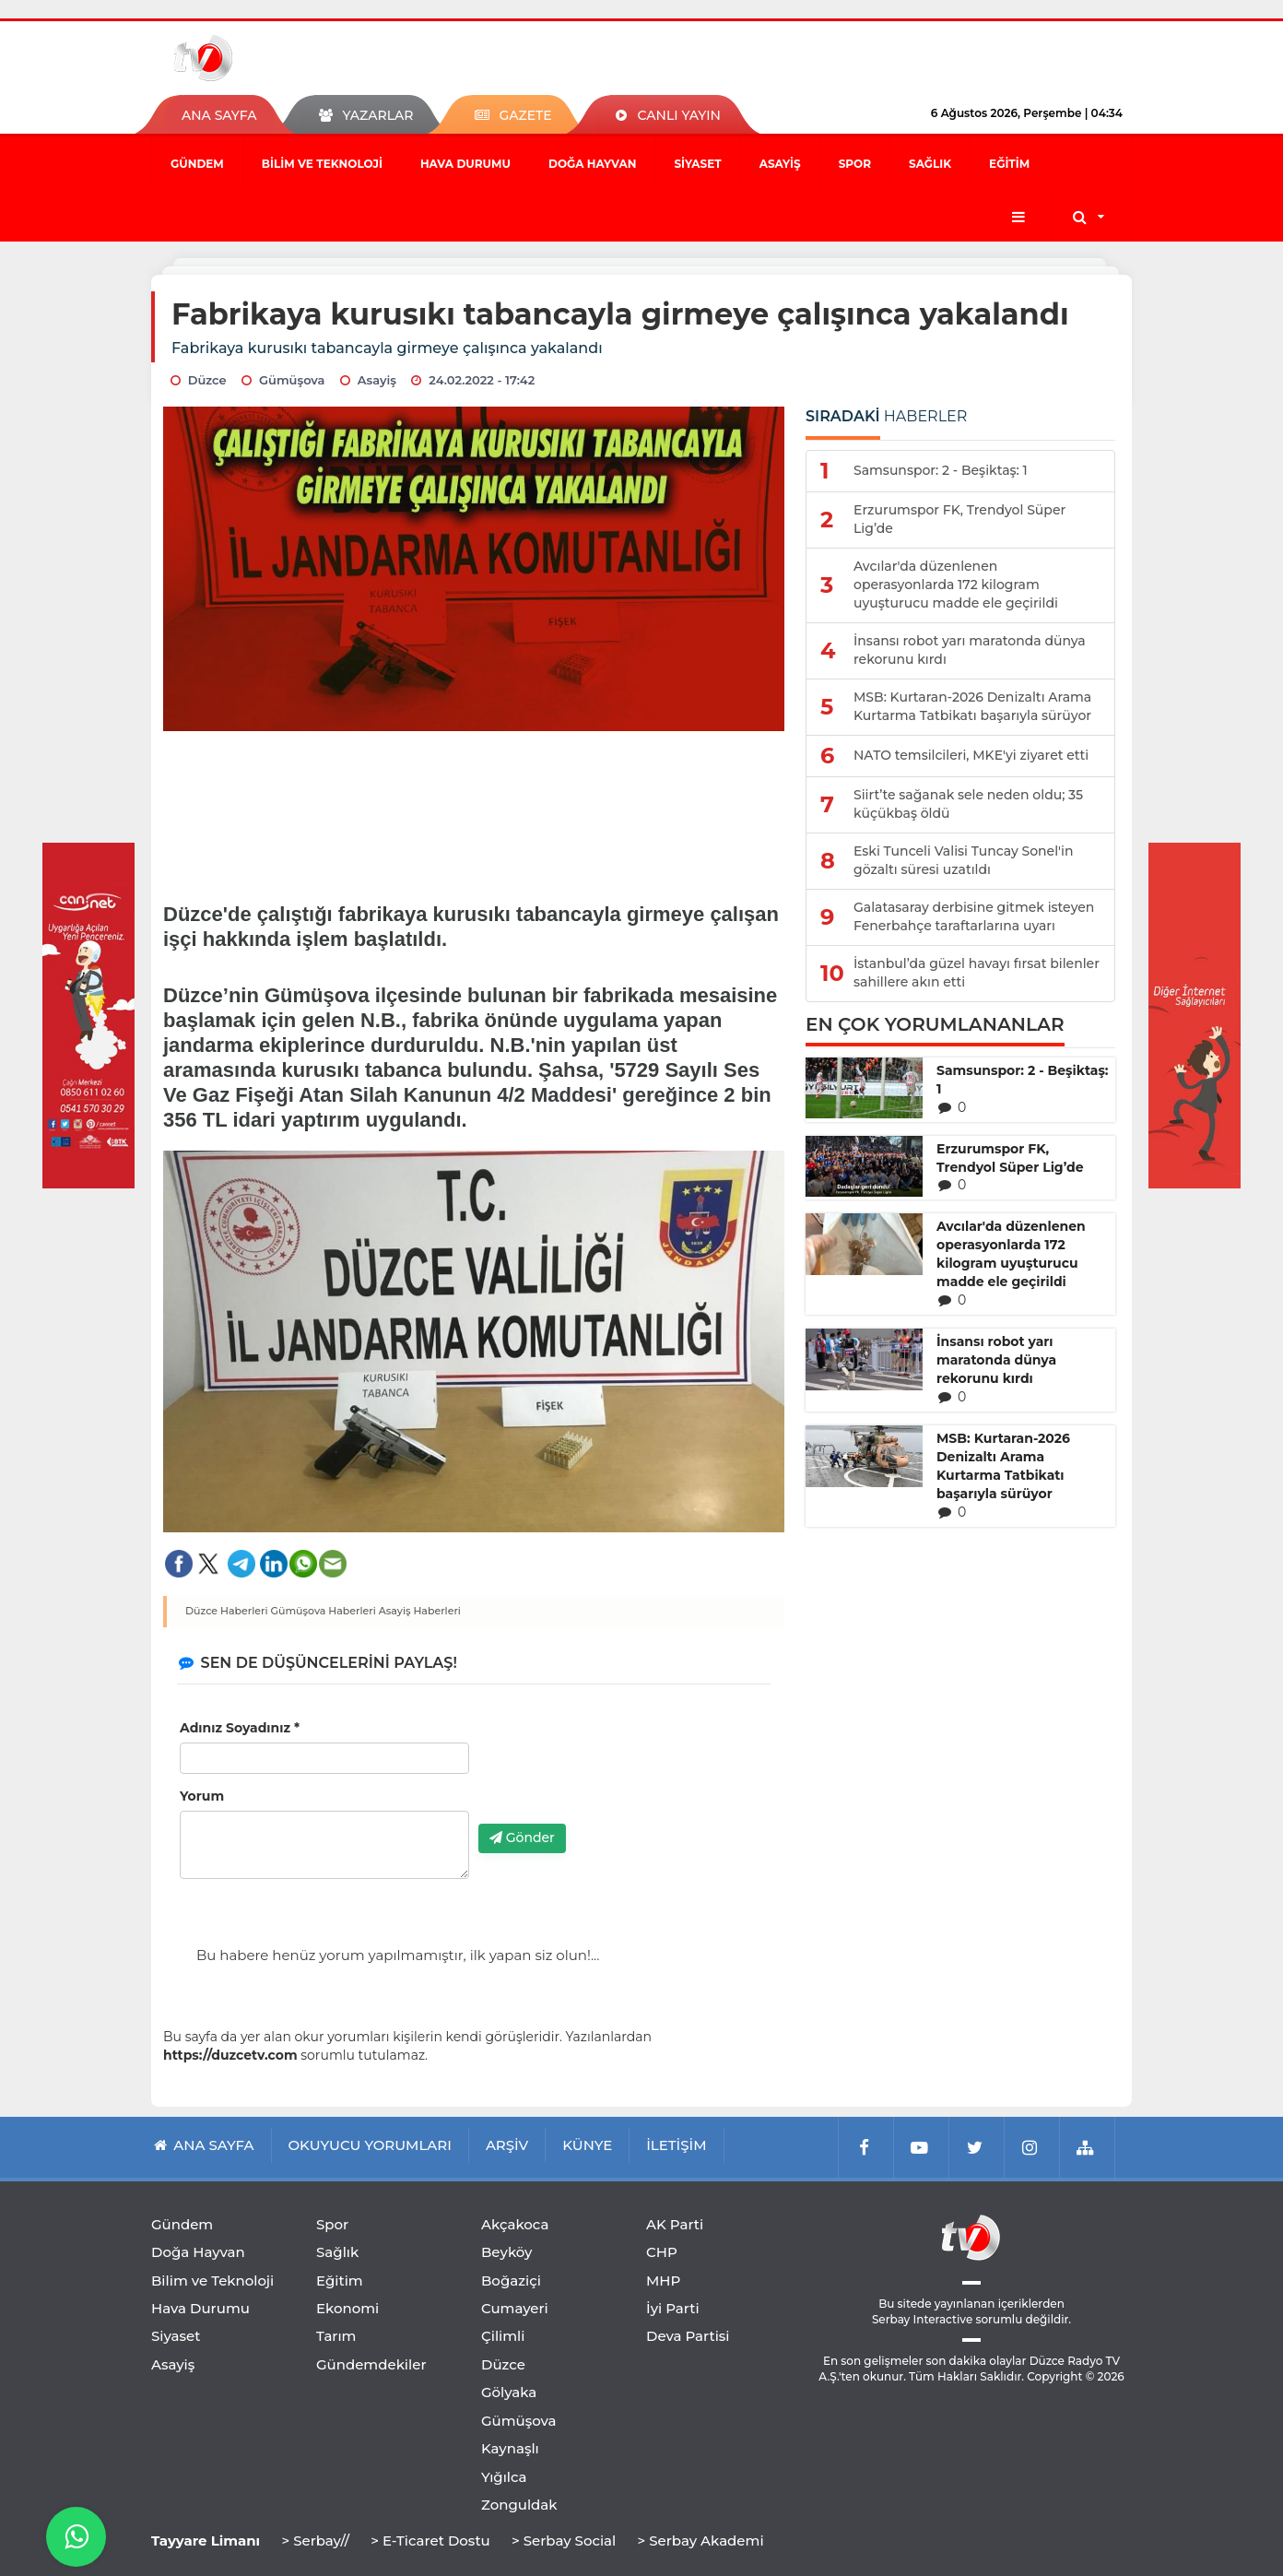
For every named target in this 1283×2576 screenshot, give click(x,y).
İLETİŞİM (676, 2145)
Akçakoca (514, 2224)
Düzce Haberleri (226, 1610)
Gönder (522, 1837)
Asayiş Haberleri (420, 1610)
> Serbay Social (564, 2540)
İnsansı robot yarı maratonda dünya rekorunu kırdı (996, 1360)
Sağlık (930, 164)
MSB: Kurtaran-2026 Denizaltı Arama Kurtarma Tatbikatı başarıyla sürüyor (1003, 1466)
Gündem (197, 164)
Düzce (503, 2364)
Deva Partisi (688, 2336)
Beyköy (506, 2252)
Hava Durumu (465, 164)
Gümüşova (519, 2420)
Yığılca (504, 2477)
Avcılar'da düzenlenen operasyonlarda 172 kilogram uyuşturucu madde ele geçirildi (1011, 1254)
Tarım (336, 2336)
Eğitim (1009, 164)
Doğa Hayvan (592, 164)
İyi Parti (673, 2308)
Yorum (202, 1796)
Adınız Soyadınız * (240, 1727)
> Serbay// (315, 2540)
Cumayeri (514, 2308)
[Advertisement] (474, 809)
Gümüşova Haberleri (323, 1610)
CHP (661, 2252)
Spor (855, 164)
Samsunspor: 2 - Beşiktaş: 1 (1022, 1079)
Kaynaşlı (510, 2448)
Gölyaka (508, 2392)
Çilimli (502, 2336)
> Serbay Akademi (700, 2540)
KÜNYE (587, 2145)
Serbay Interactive (922, 2319)
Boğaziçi (511, 2280)
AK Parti (674, 2224)
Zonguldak (519, 2504)
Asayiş (780, 164)
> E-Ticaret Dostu (430, 2540)
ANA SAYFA (219, 115)
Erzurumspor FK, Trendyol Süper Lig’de (1010, 1158)
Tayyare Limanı (205, 2540)
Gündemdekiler (371, 2364)
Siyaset (697, 164)
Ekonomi (347, 2308)
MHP (663, 2280)
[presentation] (618, 1774)
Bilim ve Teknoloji (322, 164)
